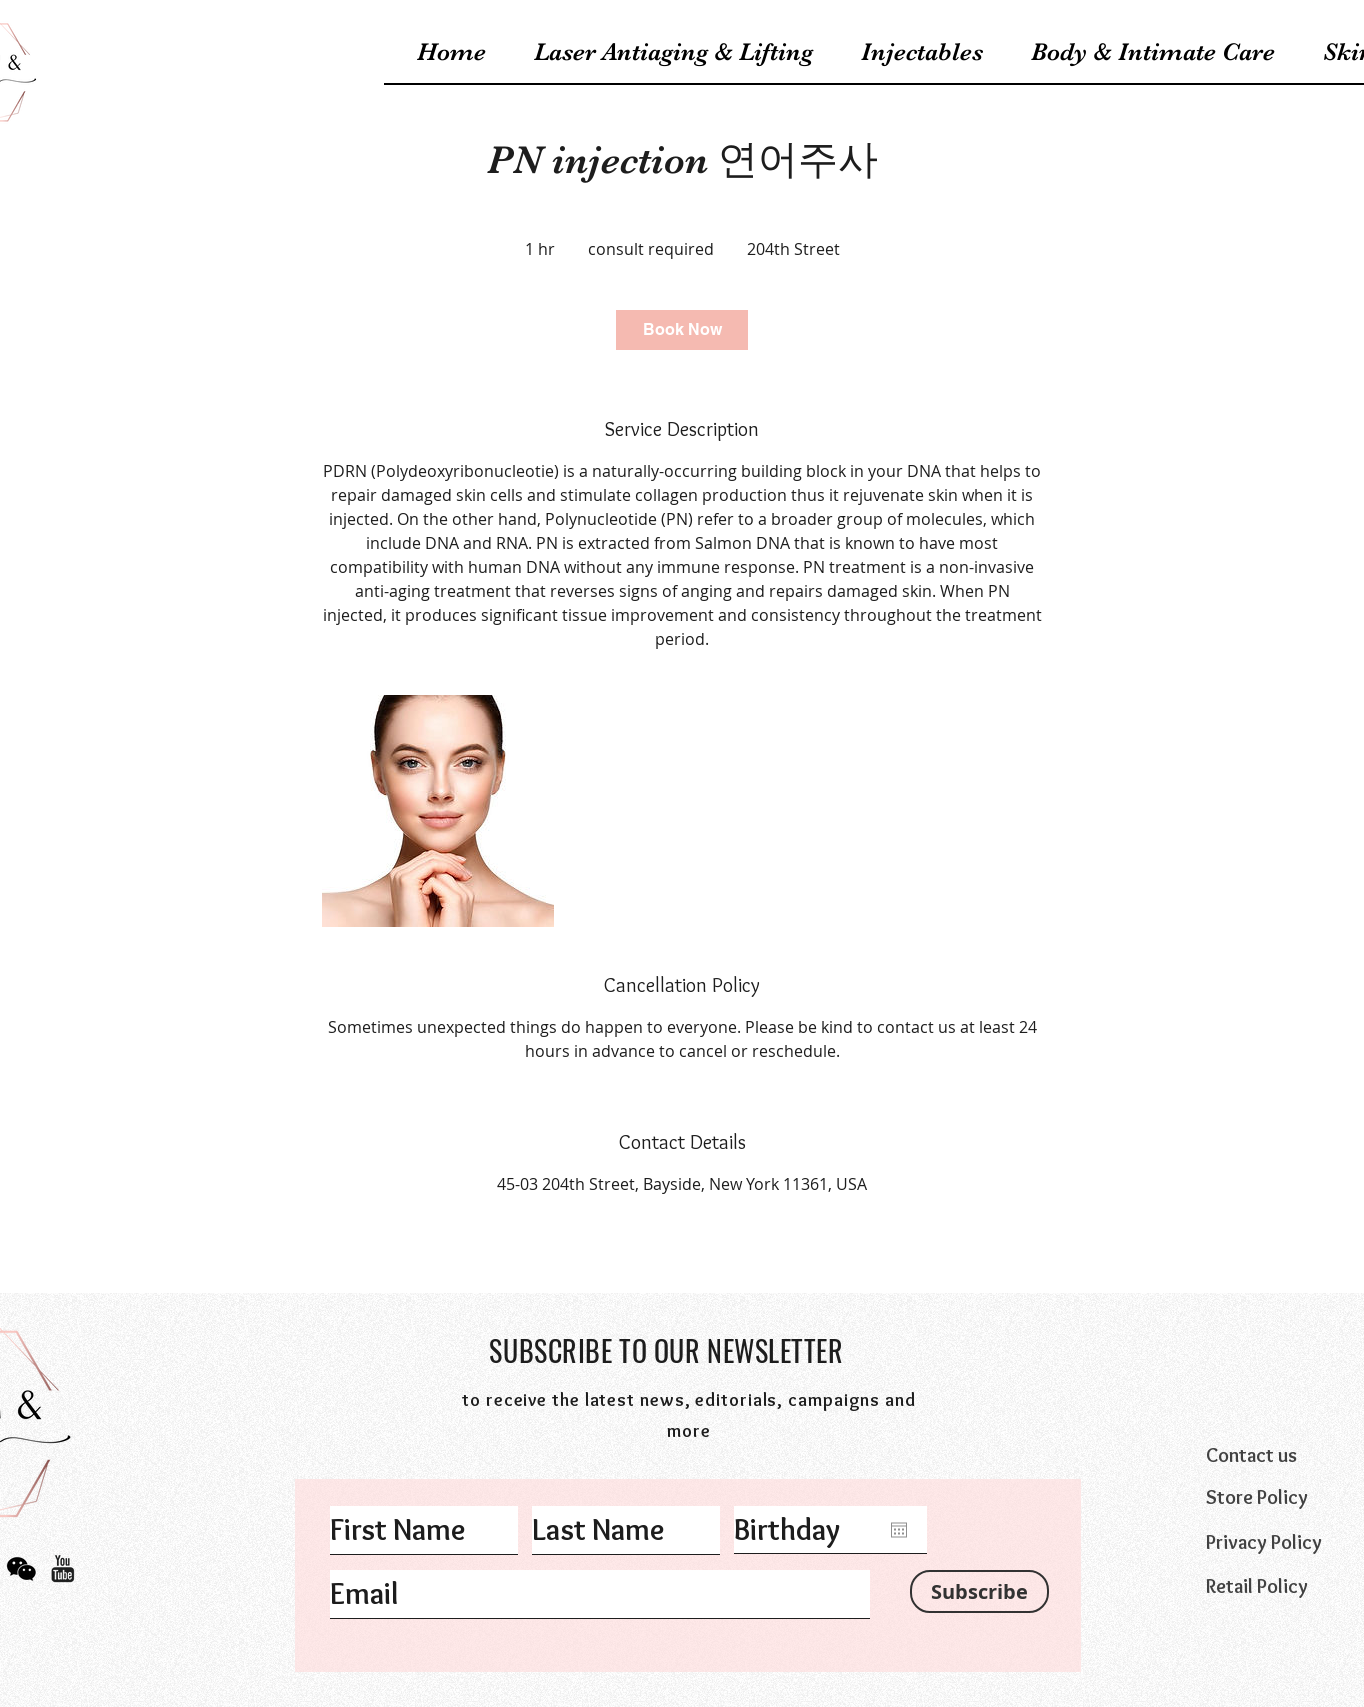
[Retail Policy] (1283, 1586)
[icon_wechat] (21, 1568)
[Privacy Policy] (1283, 1542)
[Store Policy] (1283, 1497)
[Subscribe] (979, 1591)
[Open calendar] (899, 1530)
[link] (682, 330)
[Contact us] (1283, 1455)
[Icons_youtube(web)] (62, 1568)
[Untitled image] (438, 811)
